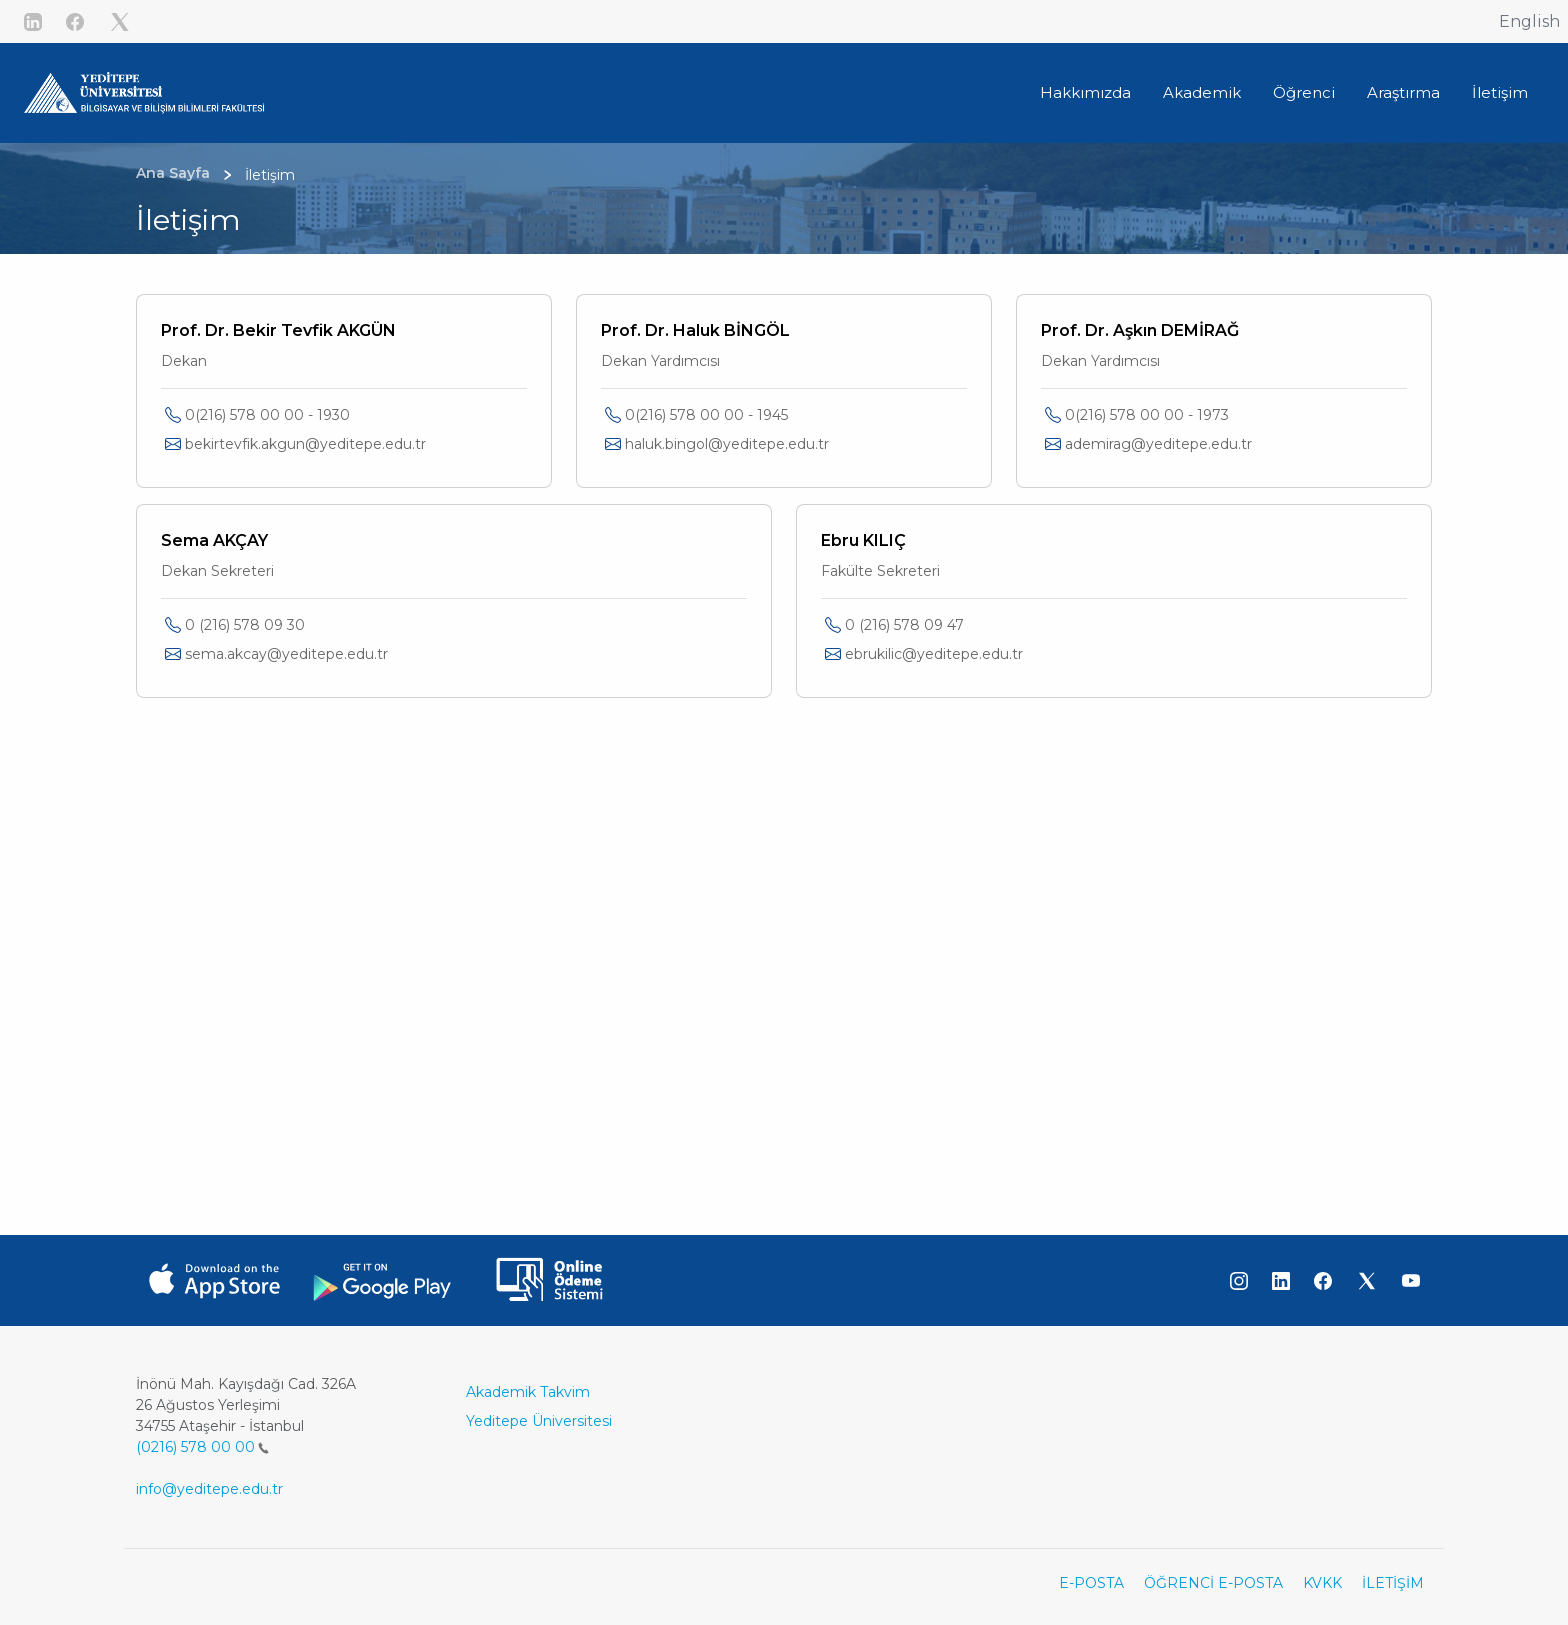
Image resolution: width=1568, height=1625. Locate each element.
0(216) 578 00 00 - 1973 (1147, 415)
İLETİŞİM (1393, 1583)
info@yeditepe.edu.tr (209, 1489)
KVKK (1322, 1583)
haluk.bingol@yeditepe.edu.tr (727, 444)
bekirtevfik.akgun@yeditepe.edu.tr (305, 444)
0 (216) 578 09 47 (904, 625)
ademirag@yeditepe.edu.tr (1158, 444)
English (1529, 21)
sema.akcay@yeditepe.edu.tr (286, 654)
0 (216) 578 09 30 (245, 625)
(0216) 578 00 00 (202, 1447)
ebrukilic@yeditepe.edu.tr (934, 654)
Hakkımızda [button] (1085, 92)
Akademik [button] (1202, 92)
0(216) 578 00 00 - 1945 (706, 415)
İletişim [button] (1500, 92)
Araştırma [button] (1403, 92)
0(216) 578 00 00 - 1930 (267, 415)
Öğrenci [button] (1304, 92)
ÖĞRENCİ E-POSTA (1213, 1583)
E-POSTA (1091, 1583)
